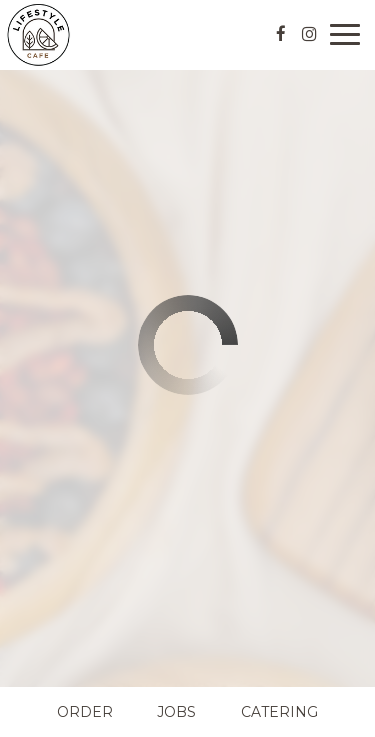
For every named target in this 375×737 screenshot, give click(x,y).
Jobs (176, 712)
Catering (279, 712)
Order (85, 712)
